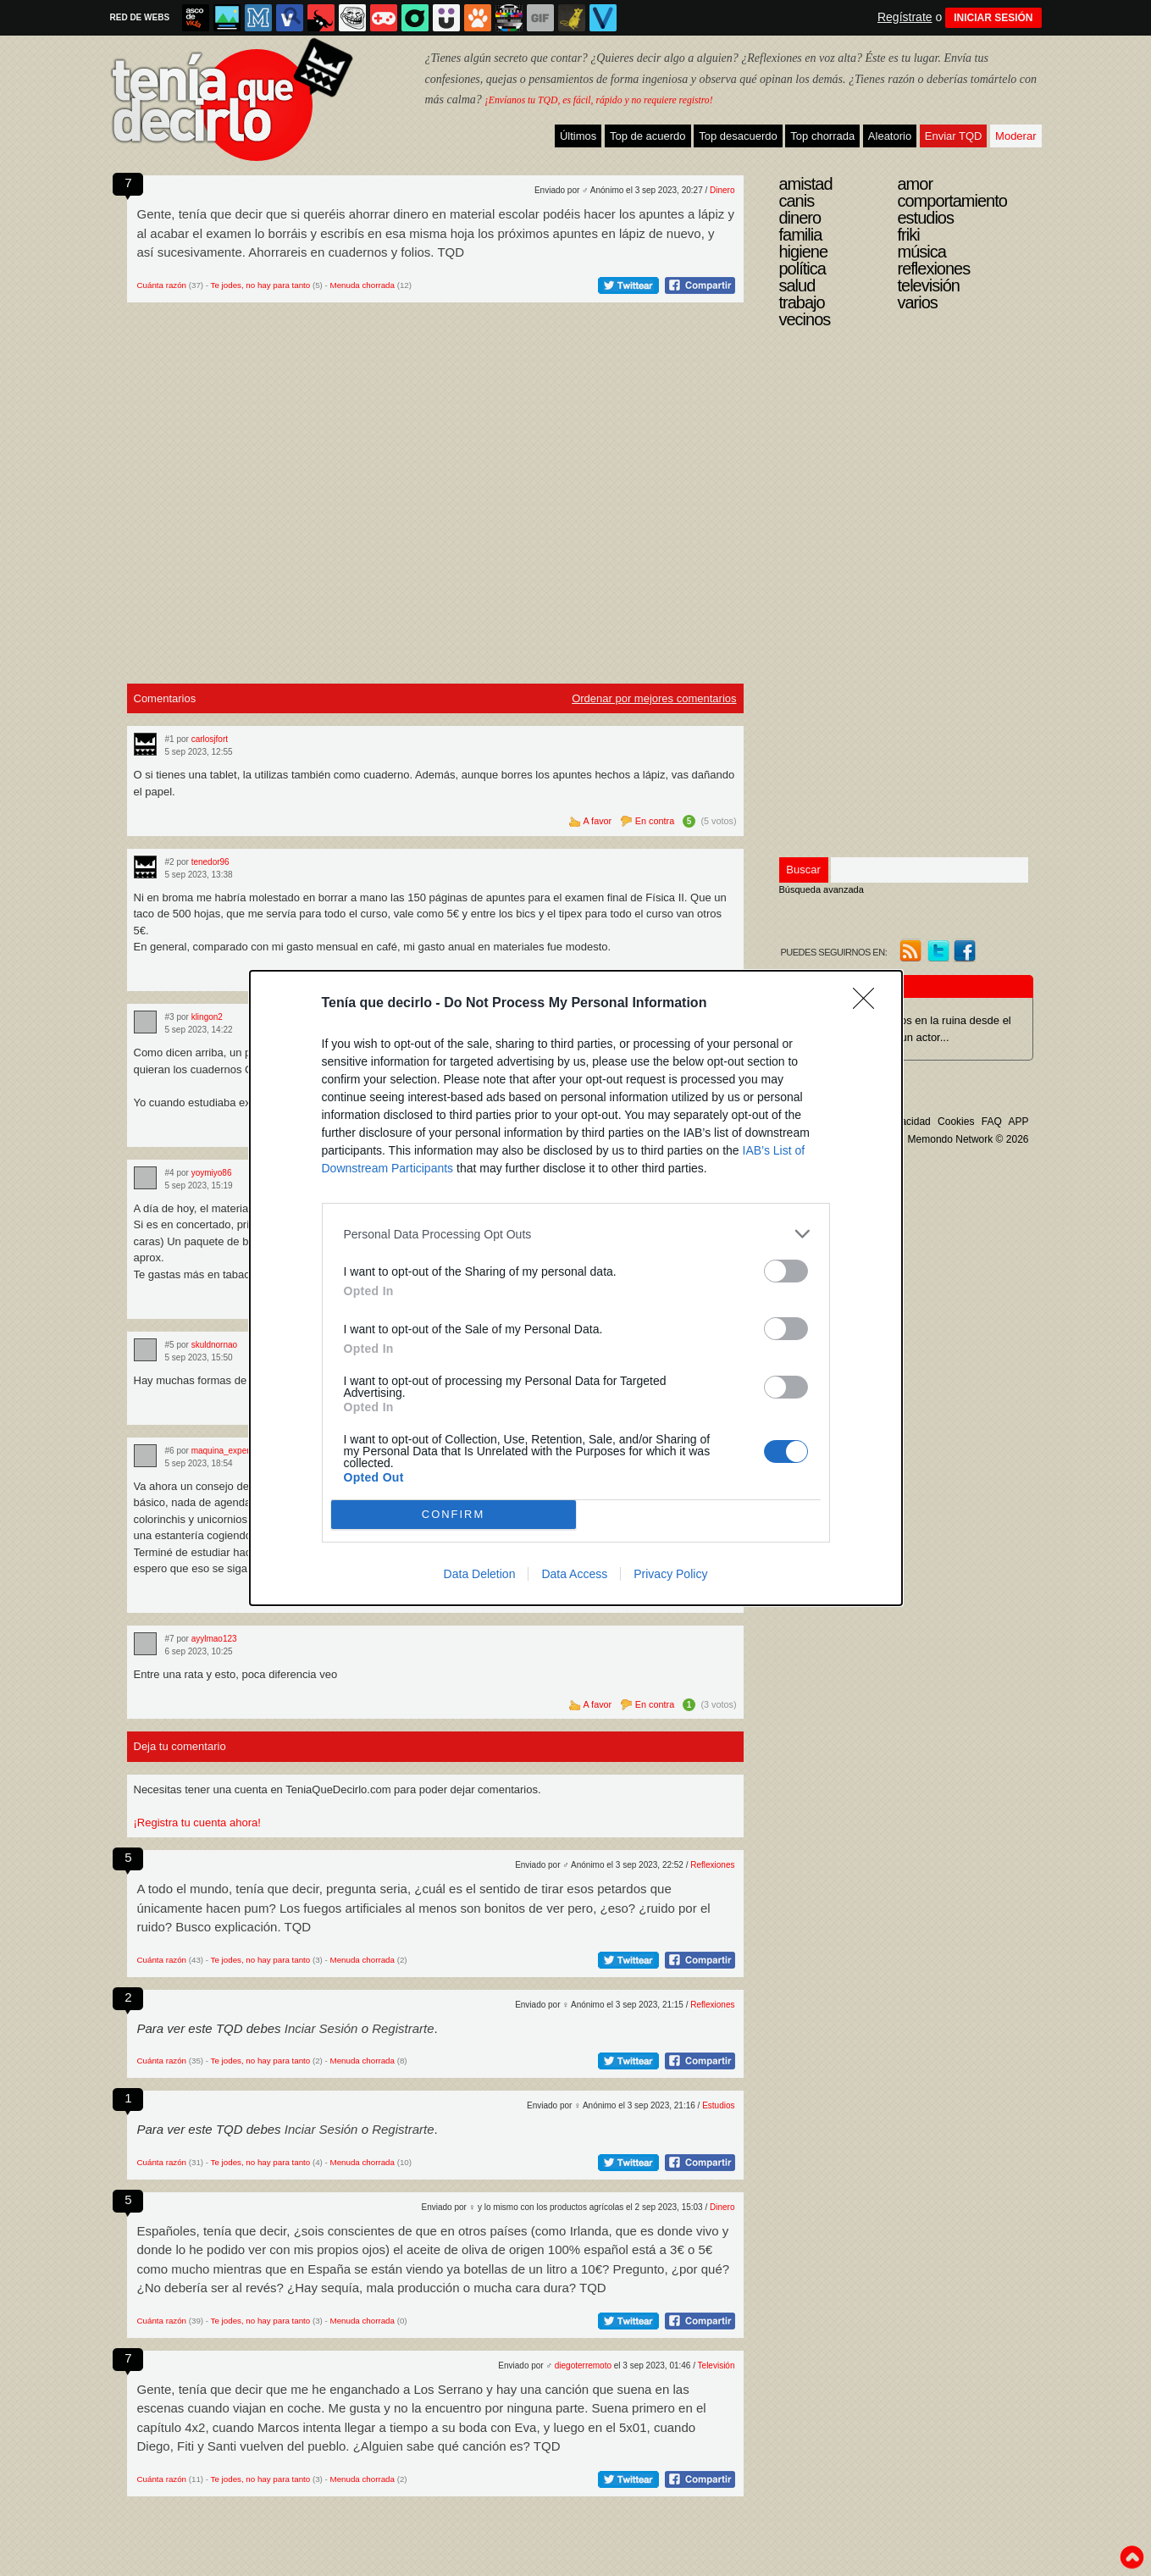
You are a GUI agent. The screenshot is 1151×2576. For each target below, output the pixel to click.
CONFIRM (453, 1515)
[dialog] (576, 1288)
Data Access (574, 1574)
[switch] (786, 1271)
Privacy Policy (670, 1574)
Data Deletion (480, 1574)
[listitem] (576, 1234)
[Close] (869, 1004)
